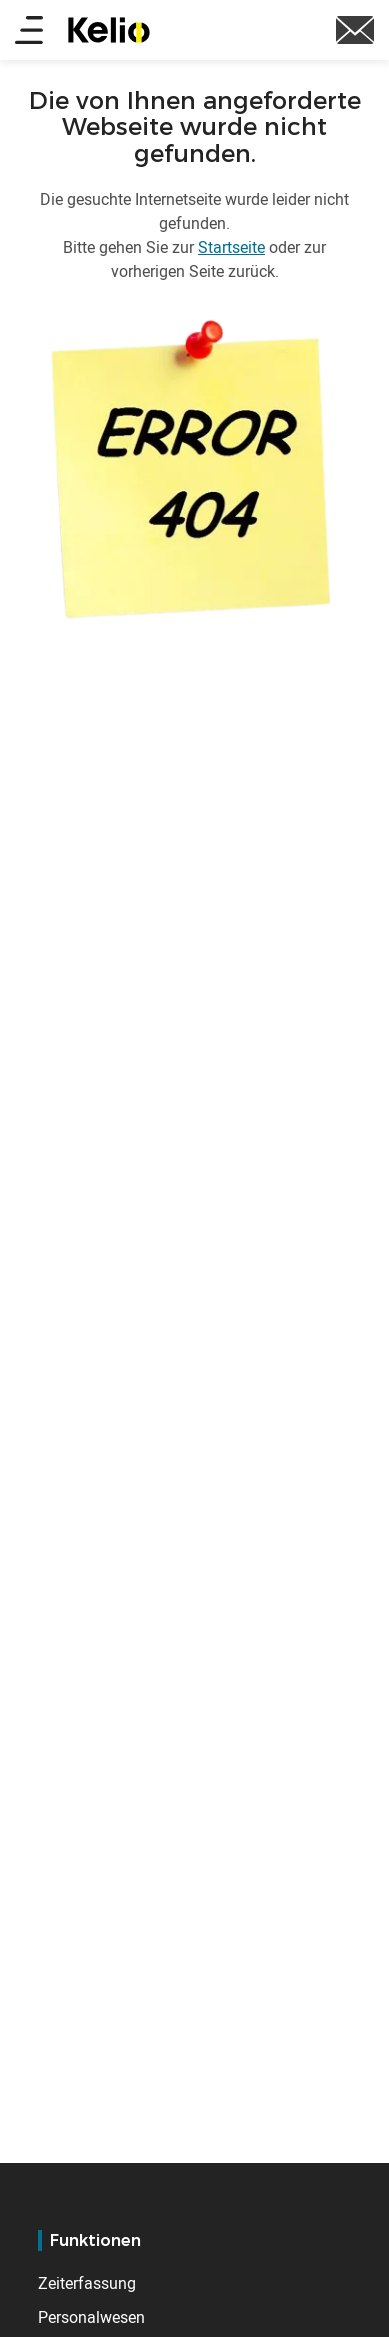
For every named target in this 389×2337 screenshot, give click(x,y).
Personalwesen (91, 2317)
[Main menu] (29, 31)
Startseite (231, 247)
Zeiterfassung (87, 2283)
